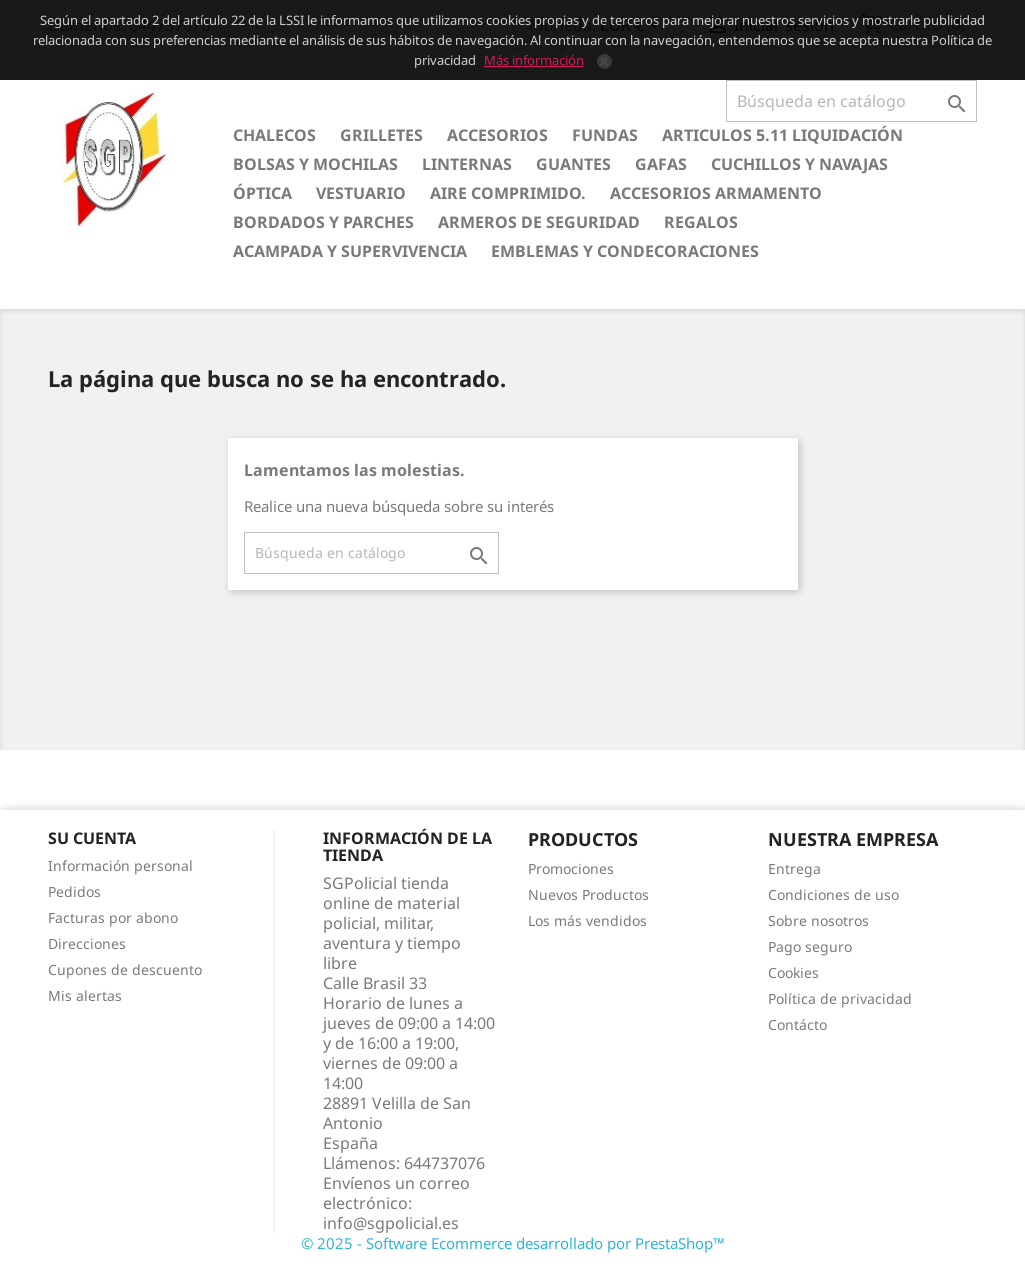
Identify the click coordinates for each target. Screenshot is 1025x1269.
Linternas (467, 164)
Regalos (701, 222)
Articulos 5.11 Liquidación (782, 135)
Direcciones (87, 943)
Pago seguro (810, 946)
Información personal (120, 865)
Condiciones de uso (833, 894)
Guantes (573, 164)
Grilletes (381, 135)
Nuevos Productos (588, 894)
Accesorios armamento (716, 193)
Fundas (605, 135)
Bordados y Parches (323, 222)
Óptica (262, 193)
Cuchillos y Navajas (799, 164)
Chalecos (274, 135)
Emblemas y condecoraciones (625, 251)
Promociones (571, 868)
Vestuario (361, 193)
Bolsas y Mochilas (315, 164)
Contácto (797, 1024)
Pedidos (74, 891)
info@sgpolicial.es (391, 1223)
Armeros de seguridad (539, 222)
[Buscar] (851, 101)
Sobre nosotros (818, 920)
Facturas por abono (113, 917)
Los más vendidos (587, 920)
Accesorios (497, 135)
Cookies (793, 972)
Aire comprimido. (508, 193)
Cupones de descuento (125, 969)
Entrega (794, 868)
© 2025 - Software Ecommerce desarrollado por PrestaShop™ (513, 1243)
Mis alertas (85, 995)
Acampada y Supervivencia (350, 251)
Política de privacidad (840, 998)
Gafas (661, 164)
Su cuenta (92, 838)
